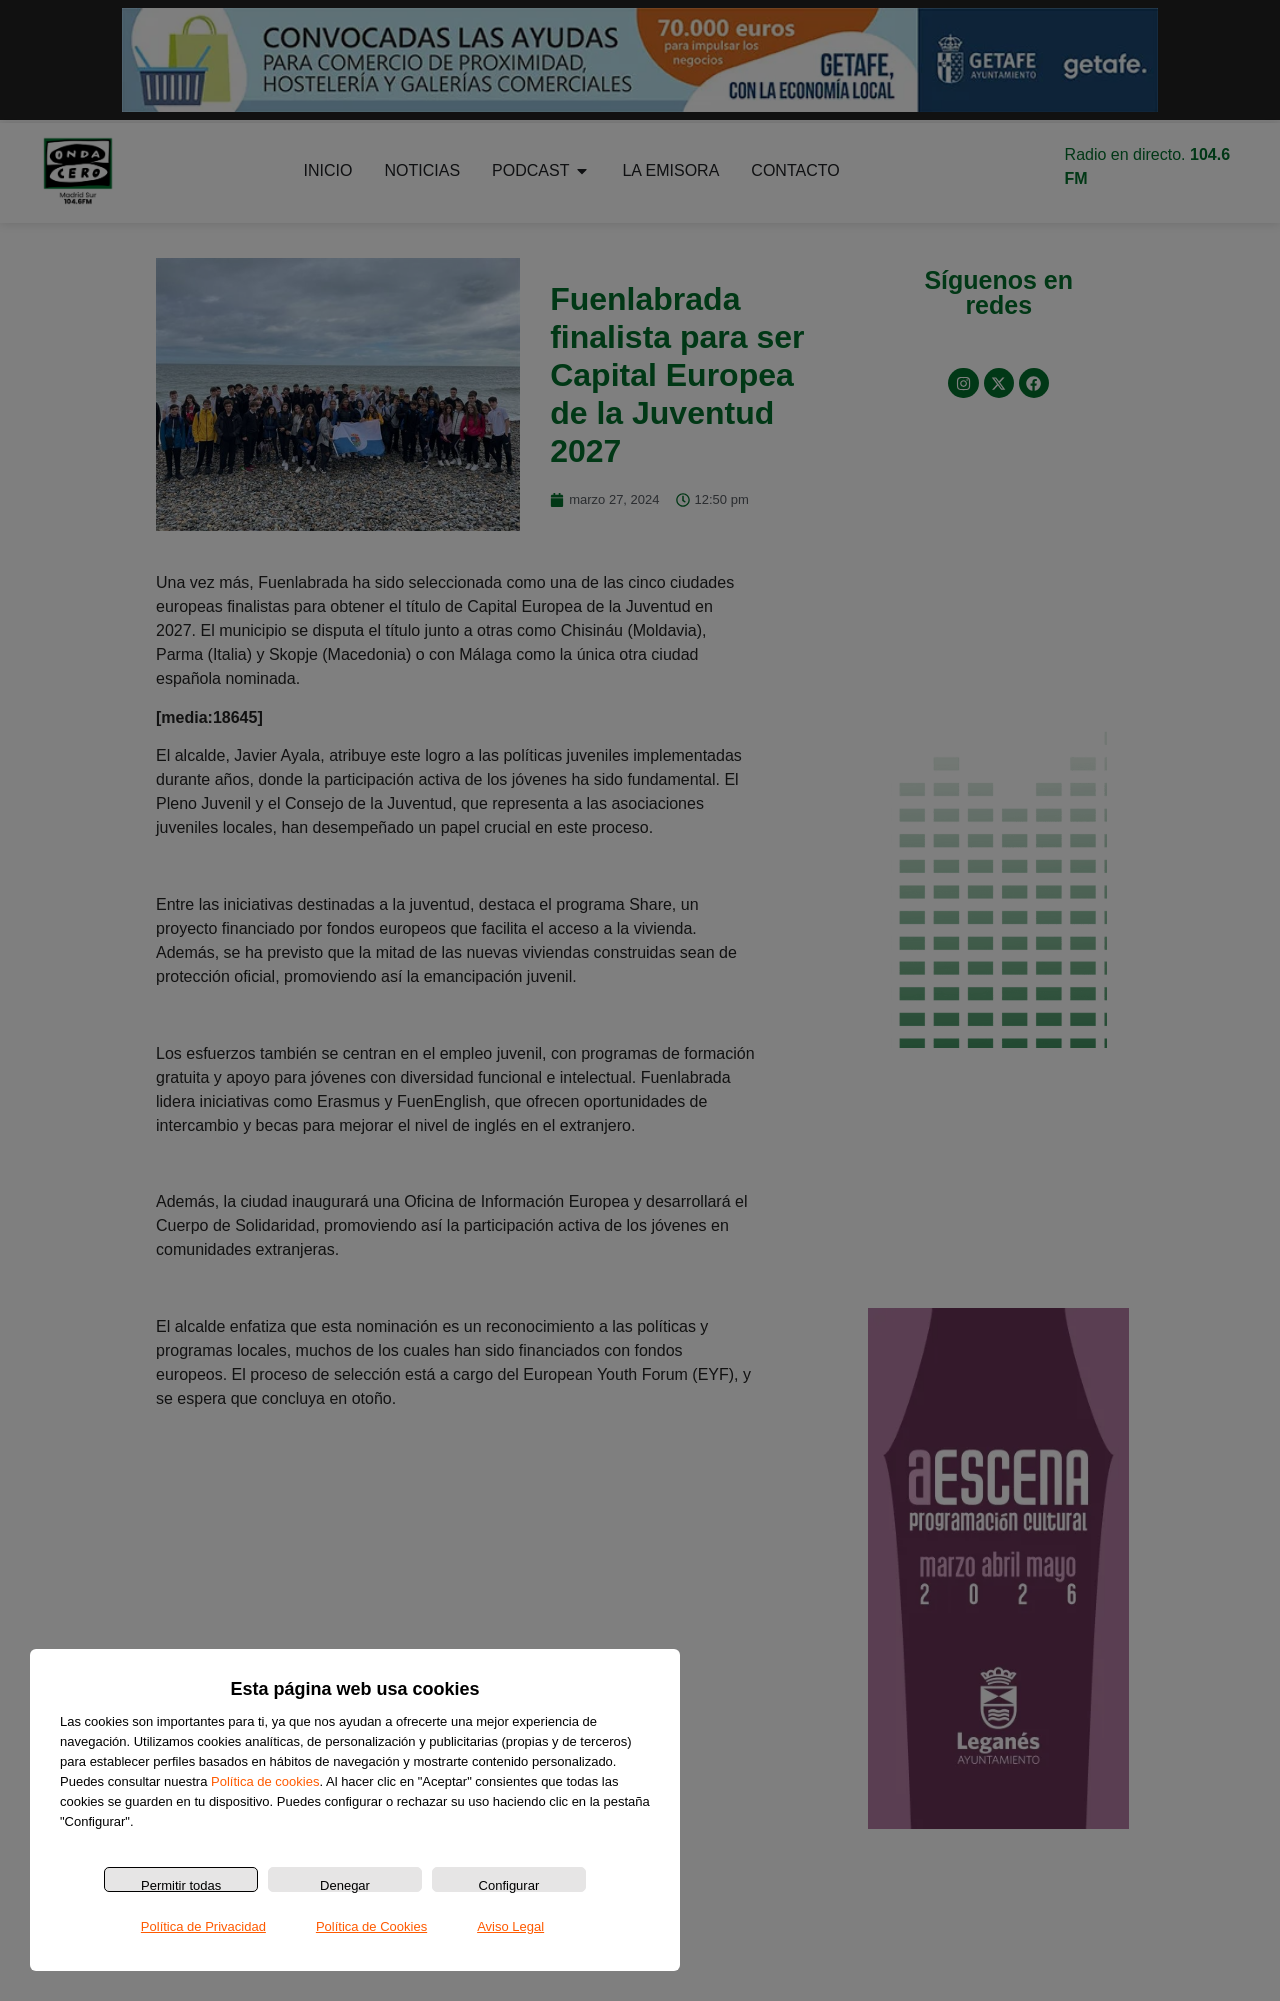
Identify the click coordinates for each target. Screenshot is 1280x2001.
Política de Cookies (371, 1926)
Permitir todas (181, 1885)
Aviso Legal (510, 1926)
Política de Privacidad (203, 1926)
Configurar (509, 1885)
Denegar (345, 1885)
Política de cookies (265, 1781)
